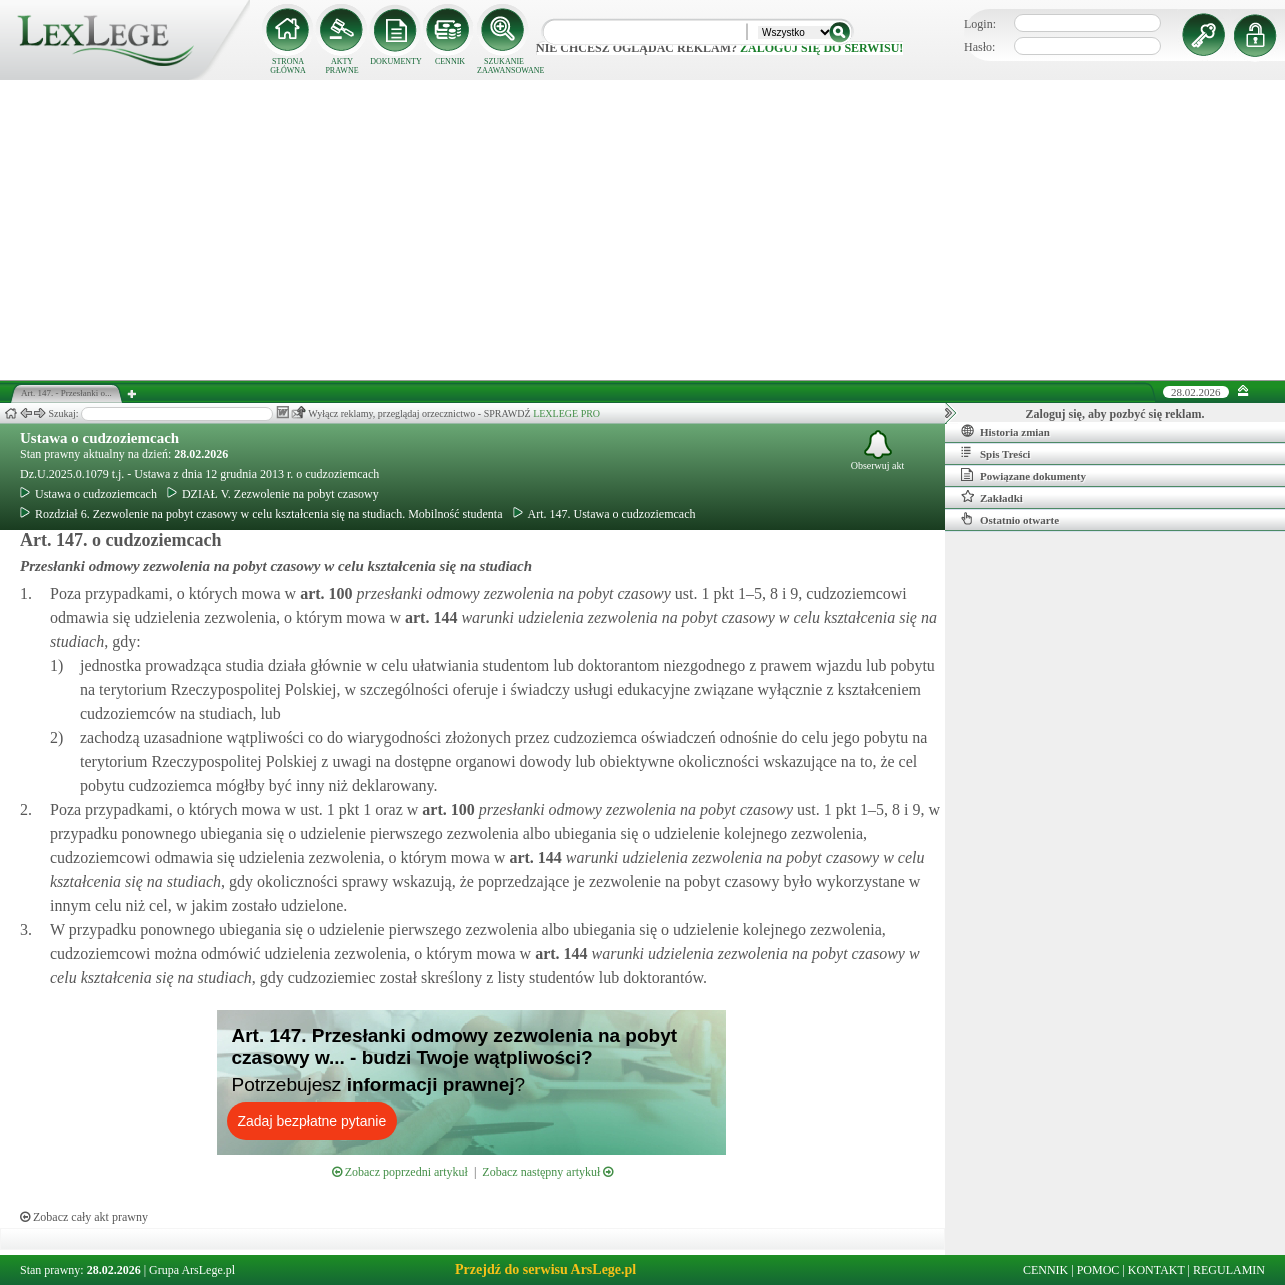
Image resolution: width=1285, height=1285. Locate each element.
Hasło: (979, 47)
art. (324, 593)
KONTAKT (1156, 1270)
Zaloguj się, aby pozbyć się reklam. (1115, 414)
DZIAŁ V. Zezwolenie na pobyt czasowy (273, 494)
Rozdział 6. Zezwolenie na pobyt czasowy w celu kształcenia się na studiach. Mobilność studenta (261, 514)
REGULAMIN (1229, 1270)
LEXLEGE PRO (566, 413)
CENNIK (450, 61)
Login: (980, 24)
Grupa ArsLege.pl (192, 1270)
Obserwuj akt (878, 450)
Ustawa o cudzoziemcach (99, 438)
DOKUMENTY (396, 61)
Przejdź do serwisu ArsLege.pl (545, 1269)
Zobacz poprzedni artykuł (400, 1172)
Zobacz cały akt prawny (84, 1217)
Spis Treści (995, 453)
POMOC (1098, 1270)
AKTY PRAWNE (341, 66)
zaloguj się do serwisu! (821, 48)
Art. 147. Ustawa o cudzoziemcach (604, 514)
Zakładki (992, 497)
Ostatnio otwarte (1010, 519)
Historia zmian (1005, 431)
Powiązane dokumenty (1023, 475)
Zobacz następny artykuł (547, 1172)
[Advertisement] (643, 230)
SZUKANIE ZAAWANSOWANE (504, 66)
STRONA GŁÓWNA (288, 66)
